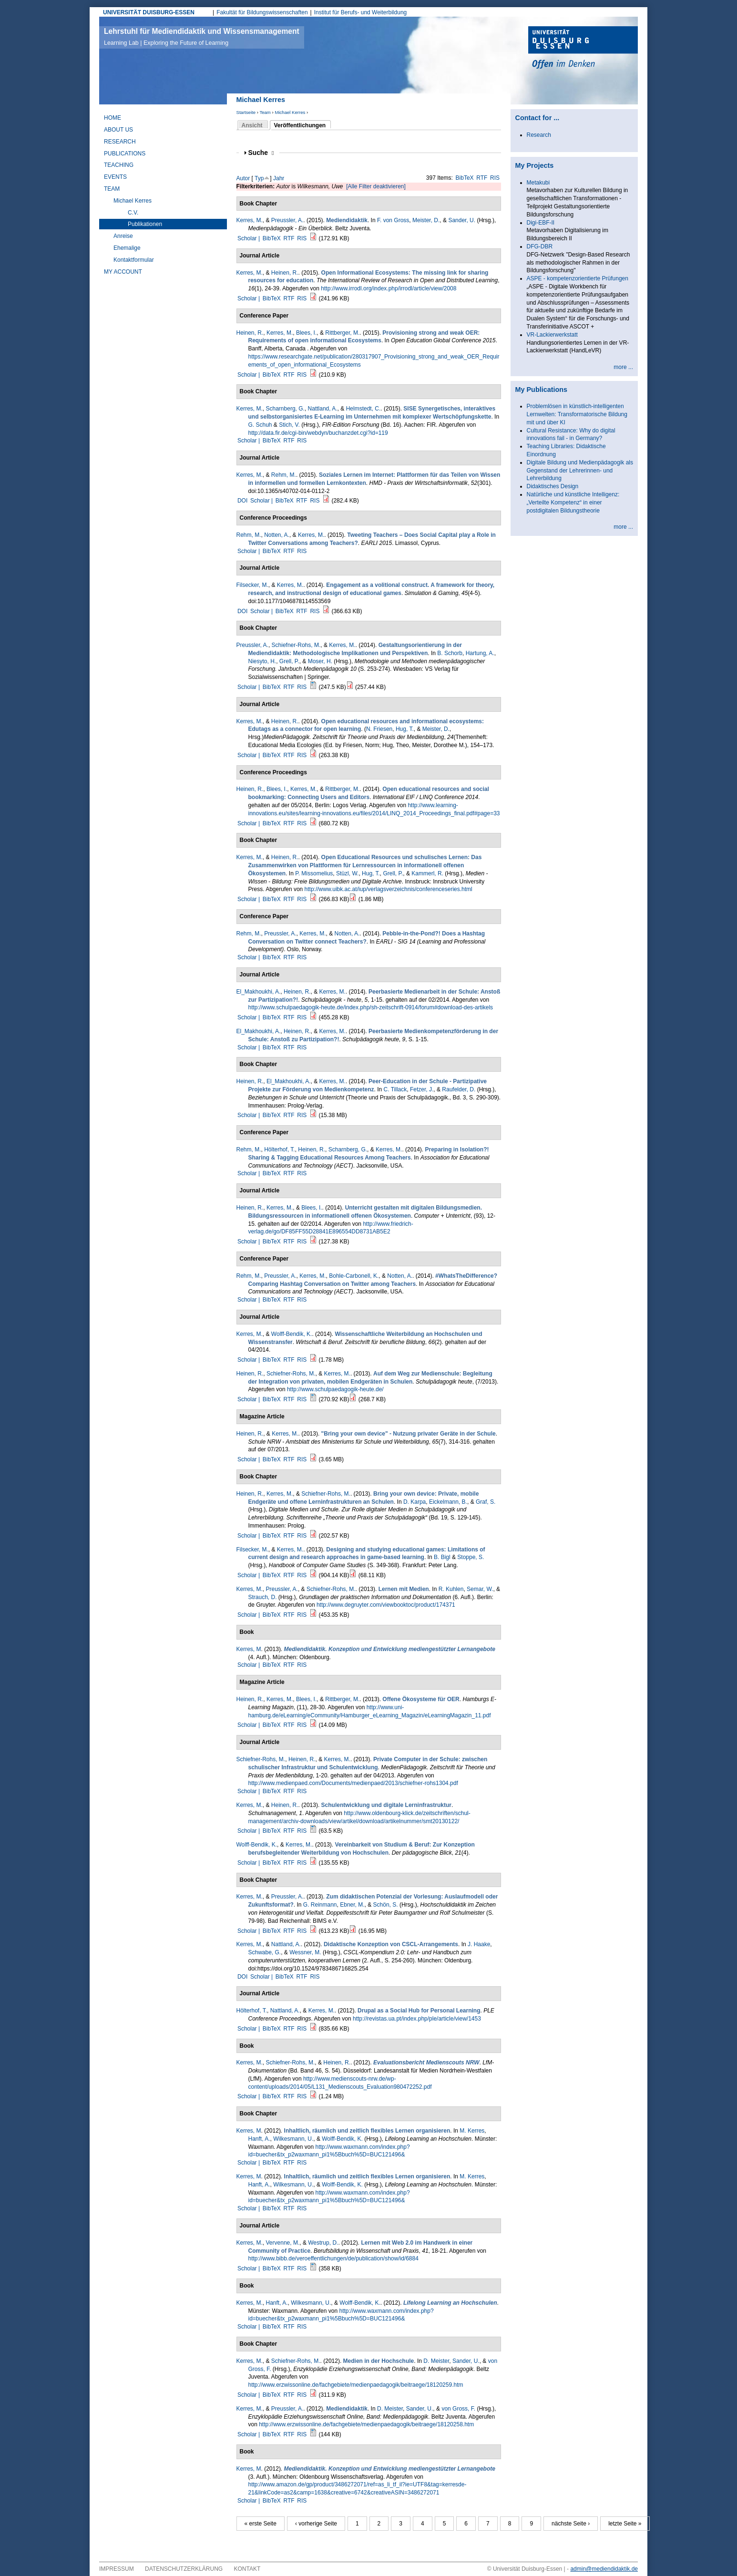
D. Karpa (414, 1501)
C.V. (133, 212)
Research (120, 141)
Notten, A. (276, 535)
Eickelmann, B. (448, 1501)
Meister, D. (426, 220)
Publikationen (145, 224)
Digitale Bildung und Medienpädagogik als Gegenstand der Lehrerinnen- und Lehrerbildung (580, 470)
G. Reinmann (320, 1904)
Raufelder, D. (458, 1089)
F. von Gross (393, 220)
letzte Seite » (624, 2523)
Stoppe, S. (470, 1557)
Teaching (118, 165)
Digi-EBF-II (541, 222)
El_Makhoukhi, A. (258, 991)
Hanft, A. (259, 2138)
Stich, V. (289, 424)
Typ (259, 178)
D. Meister (436, 2361)
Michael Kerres (290, 112)
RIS (495, 177)
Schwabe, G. (264, 1952)
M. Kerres (472, 2130)
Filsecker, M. (252, 585)
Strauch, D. (262, 1597)
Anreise (123, 236)
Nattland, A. (323, 408)
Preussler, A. (287, 220)
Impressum (116, 2569)
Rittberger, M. (342, 332)
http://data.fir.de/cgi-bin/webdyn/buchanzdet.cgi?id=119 (318, 433)
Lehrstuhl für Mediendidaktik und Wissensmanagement (201, 36)
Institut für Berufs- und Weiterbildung (360, 12)
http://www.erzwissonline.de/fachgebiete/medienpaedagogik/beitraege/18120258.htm (366, 2424)
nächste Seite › (571, 2523)
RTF (481, 177)
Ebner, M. (352, 1904)
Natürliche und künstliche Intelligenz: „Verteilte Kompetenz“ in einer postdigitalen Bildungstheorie (573, 502)
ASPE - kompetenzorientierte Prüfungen (577, 278)
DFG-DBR (540, 246)
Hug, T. (405, 729)
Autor (243, 178)
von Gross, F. (458, 2408)
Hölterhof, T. (279, 1149)
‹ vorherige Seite (316, 2523)
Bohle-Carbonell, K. (354, 1276)
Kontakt (247, 2569)
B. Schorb (449, 653)
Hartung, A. (480, 653)
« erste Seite (260, 2523)
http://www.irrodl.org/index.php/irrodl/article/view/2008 (388, 288)
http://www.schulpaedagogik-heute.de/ (335, 1389)
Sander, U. (461, 220)
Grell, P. (289, 661)
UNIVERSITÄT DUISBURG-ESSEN (148, 12)
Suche (261, 152)
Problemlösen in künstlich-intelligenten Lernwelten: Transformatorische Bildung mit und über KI (577, 414)
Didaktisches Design (553, 486)
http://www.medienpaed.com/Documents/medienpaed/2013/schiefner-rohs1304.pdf (353, 1783)
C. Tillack (395, 1089)
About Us (118, 129)
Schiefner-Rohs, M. (296, 645)
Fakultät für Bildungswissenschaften (261, 12)
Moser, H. (320, 661)
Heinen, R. (284, 272)
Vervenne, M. (283, 2242)
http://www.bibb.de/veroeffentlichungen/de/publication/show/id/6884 (333, 2258)
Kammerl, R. (427, 873)
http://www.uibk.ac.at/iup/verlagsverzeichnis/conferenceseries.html (388, 889)
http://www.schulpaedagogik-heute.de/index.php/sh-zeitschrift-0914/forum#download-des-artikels (370, 1007)
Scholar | (249, 238)
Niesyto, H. (262, 661)
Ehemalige (127, 248)
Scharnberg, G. (285, 408)
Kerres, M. (249, 220)
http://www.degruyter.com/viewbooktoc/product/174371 (386, 1604)
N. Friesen (379, 729)
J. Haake (479, 1944)
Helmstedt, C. (363, 408)
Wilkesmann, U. (293, 2138)
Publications (124, 153)
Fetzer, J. (421, 1089)
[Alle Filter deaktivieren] (376, 186)
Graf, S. (485, 1501)
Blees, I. (306, 332)
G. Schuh (260, 424)
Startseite (246, 112)
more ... (623, 367)
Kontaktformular (133, 260)
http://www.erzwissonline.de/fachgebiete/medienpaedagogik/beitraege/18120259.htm (355, 2384)
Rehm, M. (283, 475)
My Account (123, 271)
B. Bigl (442, 1557)
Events (115, 177)
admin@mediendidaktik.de (604, 2569)
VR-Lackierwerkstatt (552, 334)
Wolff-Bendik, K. (291, 1334)
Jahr (278, 178)
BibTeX (465, 177)
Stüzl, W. (347, 873)
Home (112, 117)
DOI (242, 500)
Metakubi (538, 182)
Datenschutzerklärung (184, 2569)
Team (264, 112)
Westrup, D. (323, 2242)
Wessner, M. (305, 1952)
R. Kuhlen (451, 1589)
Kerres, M (248, 1649)
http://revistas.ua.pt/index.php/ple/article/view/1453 (417, 2018)
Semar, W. (480, 1589)
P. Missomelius (314, 873)
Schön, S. (385, 1904)
